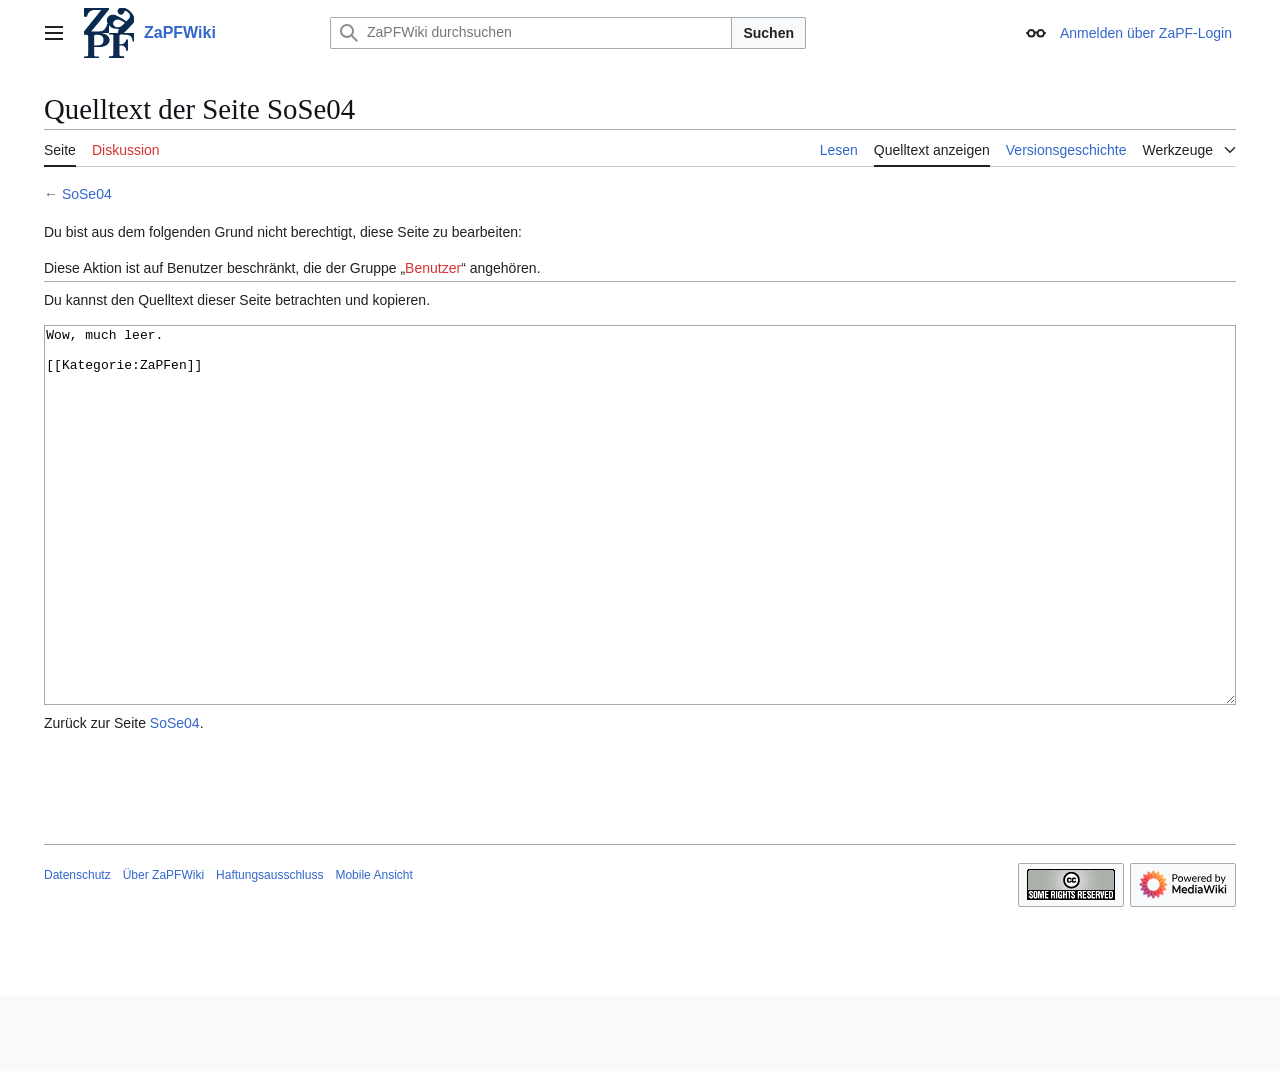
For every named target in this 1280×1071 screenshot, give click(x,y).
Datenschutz (77, 950)
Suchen (768, 33)
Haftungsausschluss (269, 950)
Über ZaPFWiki (163, 950)
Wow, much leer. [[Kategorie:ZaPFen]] (640, 552)
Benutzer (433, 268)
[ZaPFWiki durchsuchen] (531, 33)
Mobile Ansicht (373, 950)
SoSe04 (87, 194)
